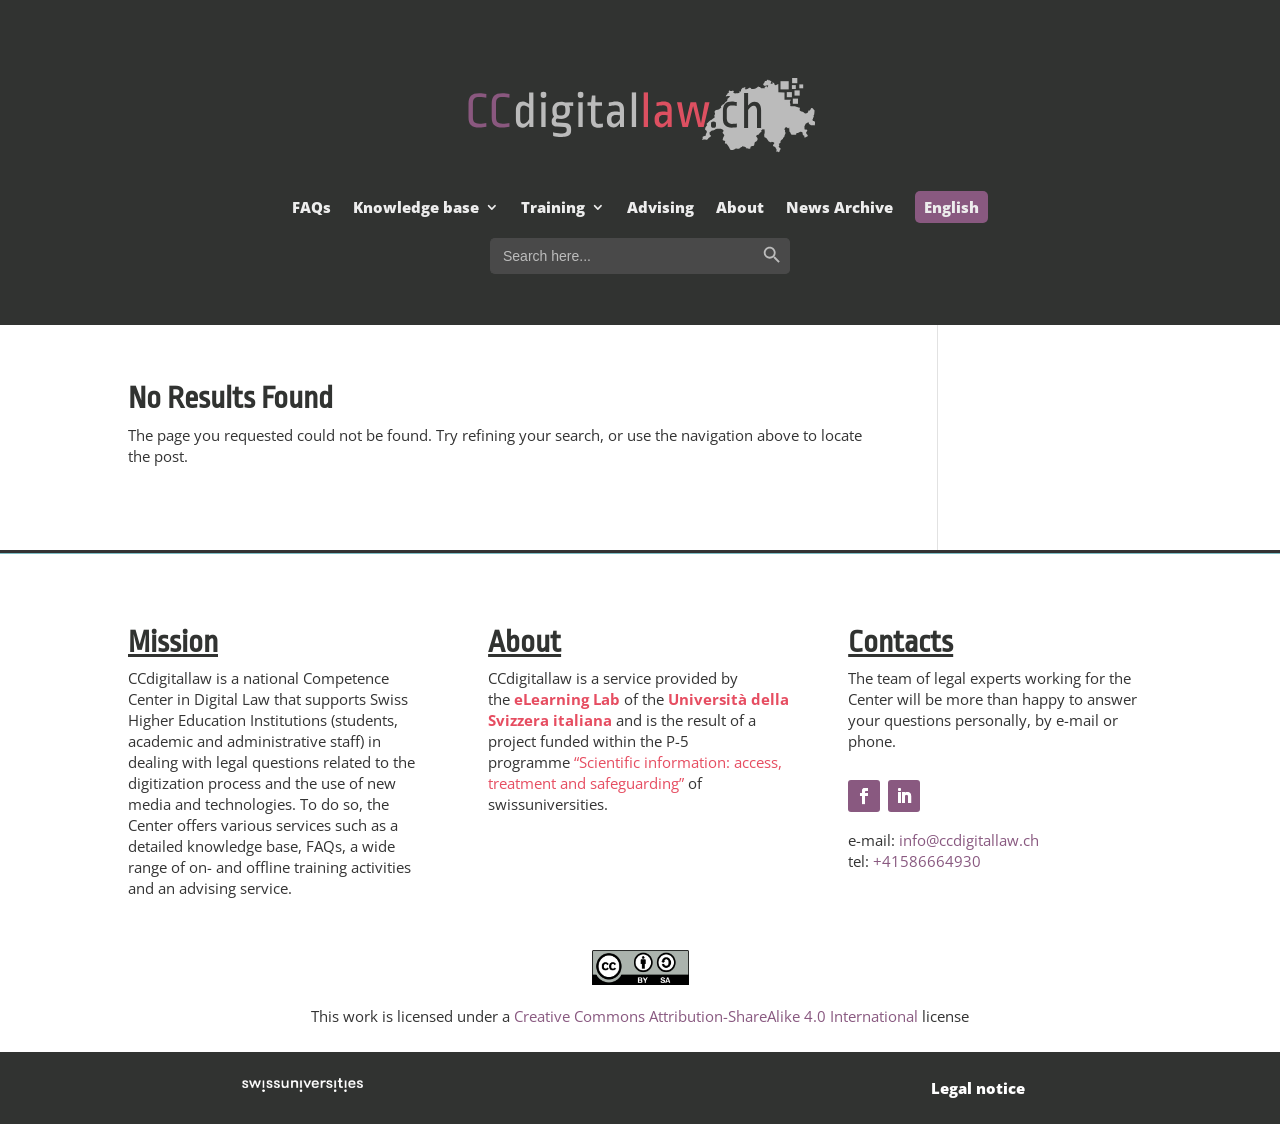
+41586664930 (927, 861)
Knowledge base (416, 208)
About (740, 208)
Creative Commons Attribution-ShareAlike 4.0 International (716, 1016)
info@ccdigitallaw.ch (969, 840)
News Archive (839, 208)
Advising (660, 208)
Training (553, 208)
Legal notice (978, 1088)
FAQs (311, 208)
